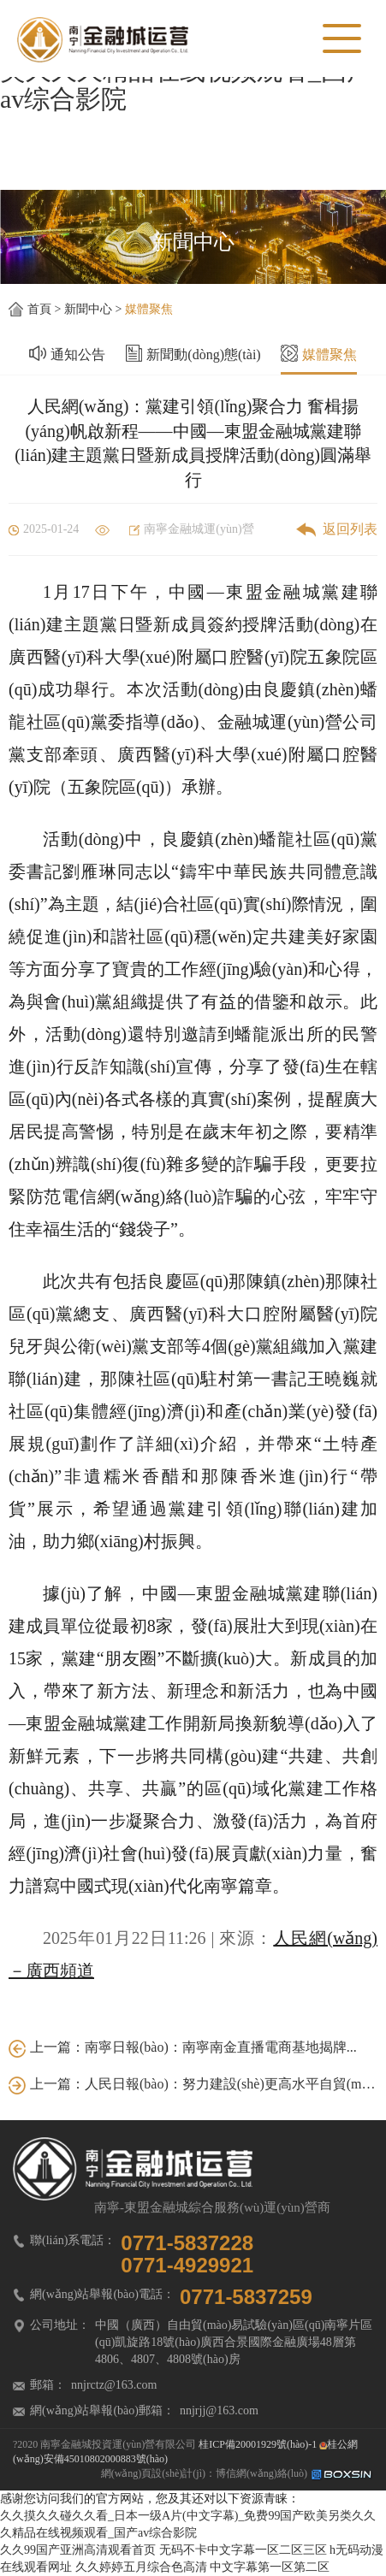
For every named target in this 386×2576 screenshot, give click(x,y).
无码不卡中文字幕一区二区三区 (243, 2550)
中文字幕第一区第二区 (270, 2567)
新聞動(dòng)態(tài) (203, 348)
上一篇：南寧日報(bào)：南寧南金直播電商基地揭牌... (183, 2047)
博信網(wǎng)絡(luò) (294, 2473)
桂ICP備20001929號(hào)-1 (258, 2444)
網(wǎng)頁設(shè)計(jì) (153, 2473)
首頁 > (45, 309)
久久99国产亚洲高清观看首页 (78, 2550)
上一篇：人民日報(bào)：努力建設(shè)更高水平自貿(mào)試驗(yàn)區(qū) (193, 2084)
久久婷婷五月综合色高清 (141, 2567)
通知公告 (77, 348)
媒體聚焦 (149, 309)
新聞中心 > (94, 309)
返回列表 (336, 529)
